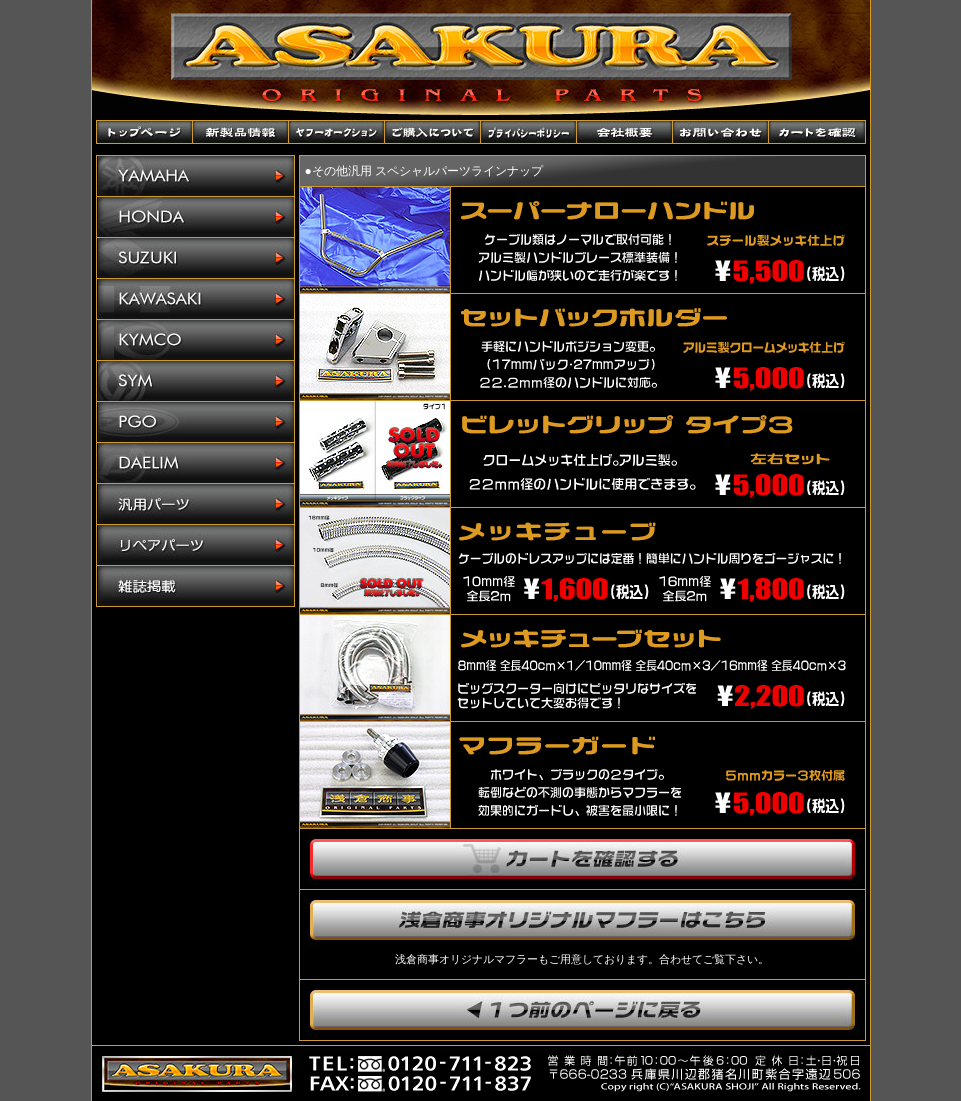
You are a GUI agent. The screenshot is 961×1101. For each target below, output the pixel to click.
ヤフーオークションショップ (337, 132)
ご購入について (433, 132)
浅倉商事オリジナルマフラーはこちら (582, 920)
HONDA (195, 217)
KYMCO (195, 340)
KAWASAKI (195, 299)
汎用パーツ (195, 504)
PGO (195, 422)
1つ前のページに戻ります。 (582, 1010)
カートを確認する (582, 859)
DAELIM (195, 463)
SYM (195, 381)
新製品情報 (241, 132)
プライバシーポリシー (529, 132)
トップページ (145, 132)
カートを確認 (817, 132)
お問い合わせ (721, 132)
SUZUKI (195, 258)
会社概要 (625, 132)
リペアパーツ (195, 545)
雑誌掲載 (195, 586)
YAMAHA (195, 176)
